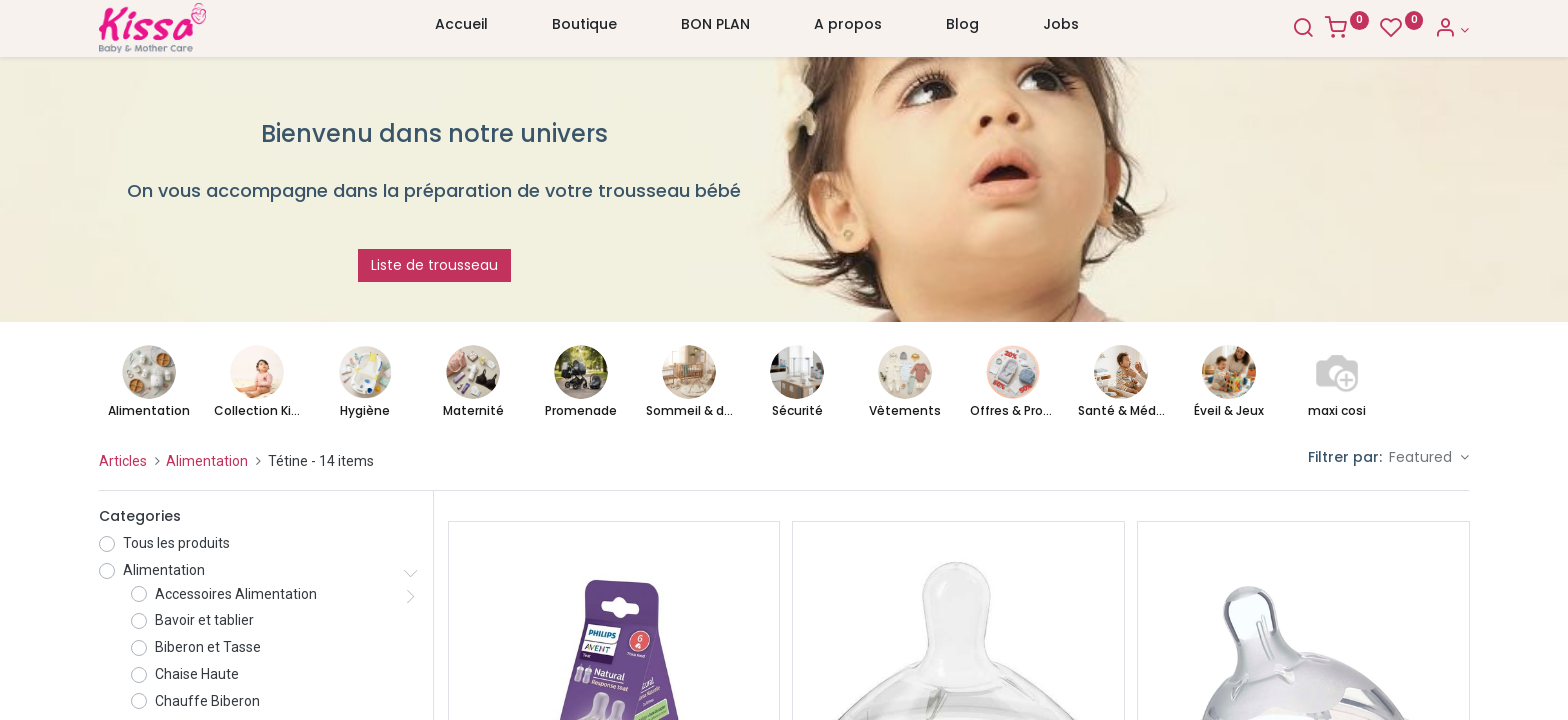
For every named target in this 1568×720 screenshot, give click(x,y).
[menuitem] (461, 29)
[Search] (1303, 30)
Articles (123, 461)
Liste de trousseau (434, 265)
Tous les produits (176, 543)
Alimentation (207, 461)
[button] (1429, 458)
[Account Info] (1451, 30)
